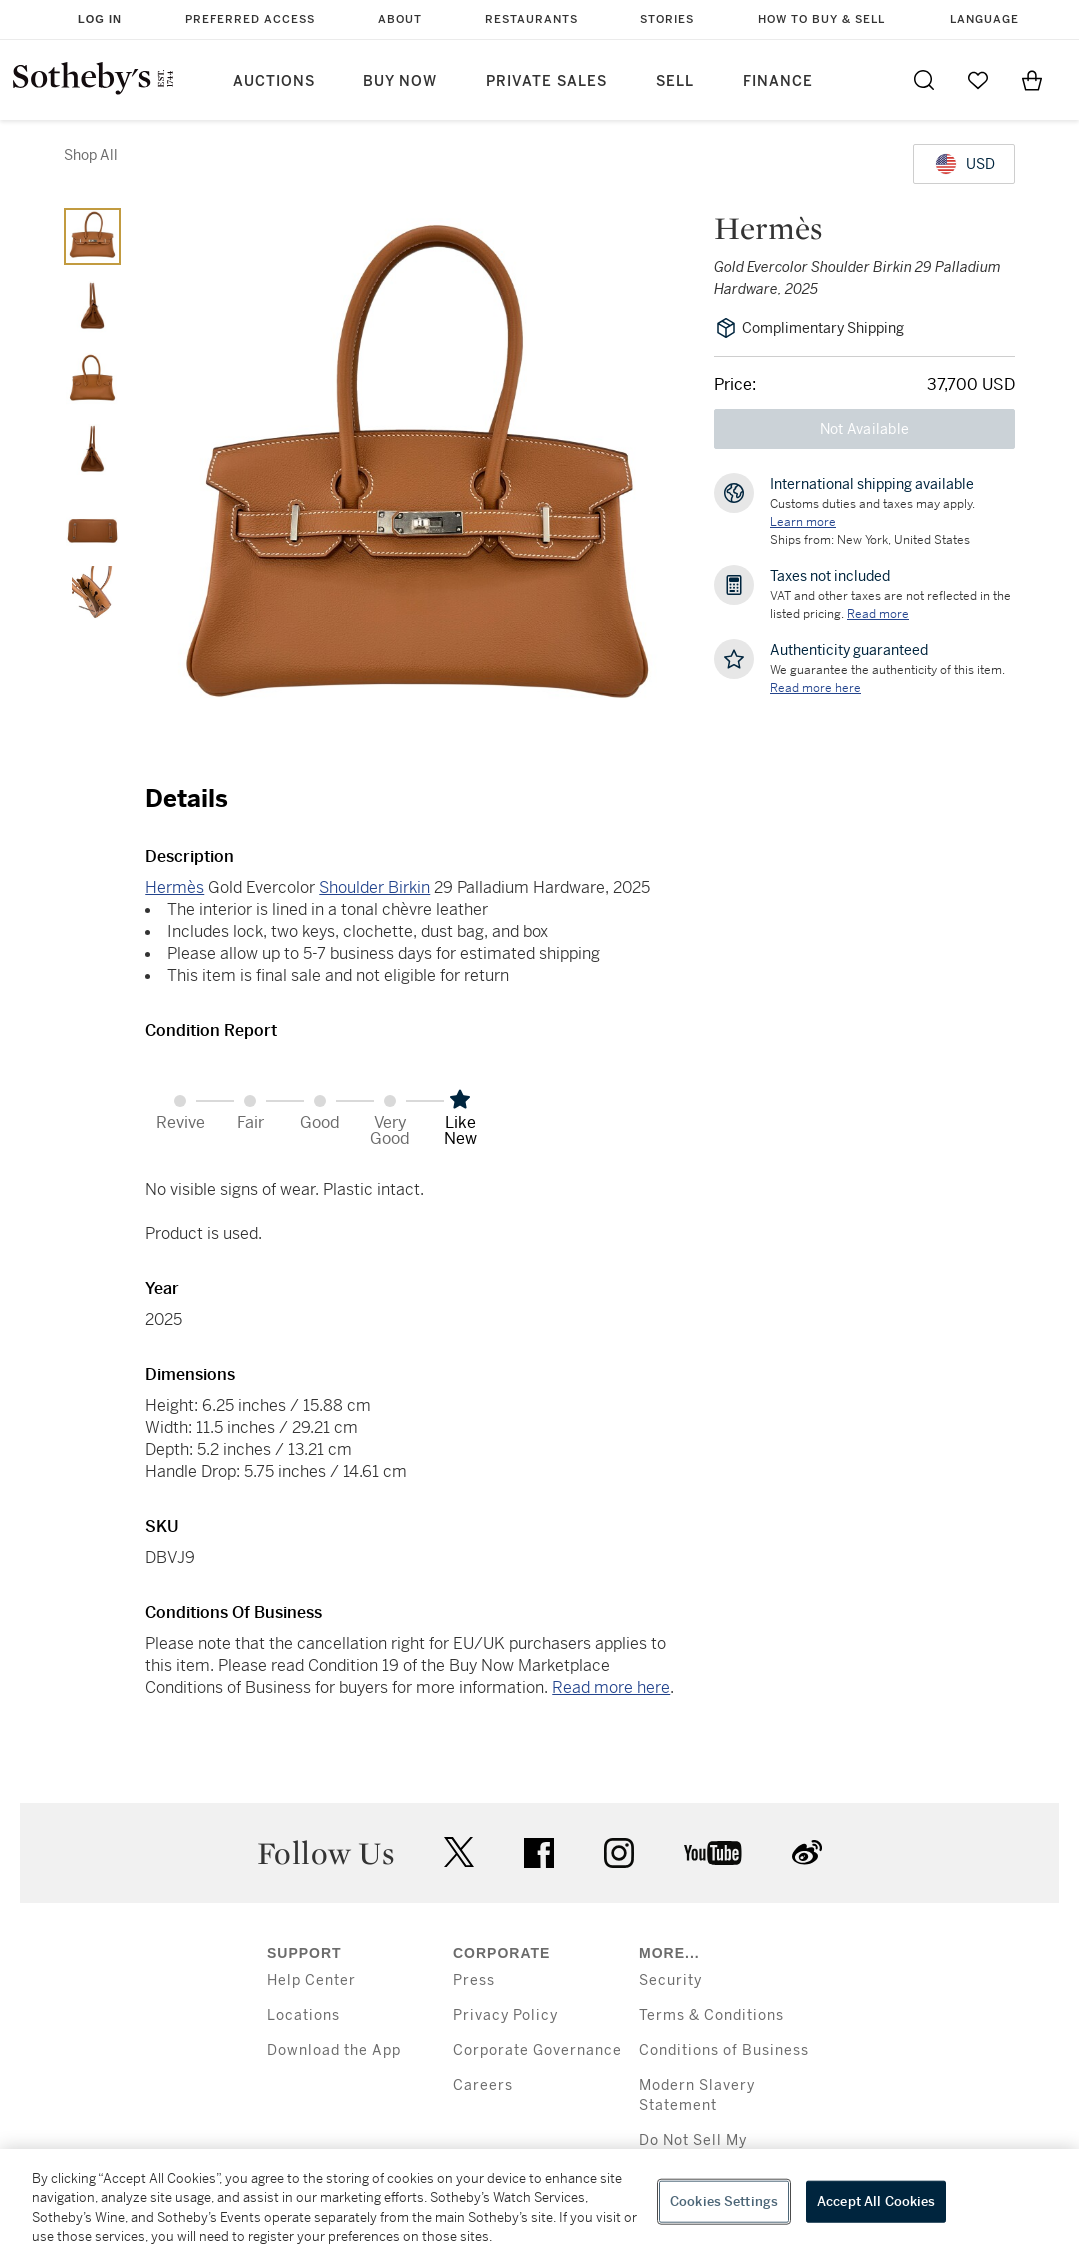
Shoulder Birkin (374, 887)
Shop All (91, 155)
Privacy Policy (505, 2015)
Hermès (174, 887)
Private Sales (546, 81)
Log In (100, 19)
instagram (619, 1853)
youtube (713, 1853)
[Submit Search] (924, 80)
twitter (459, 1852)
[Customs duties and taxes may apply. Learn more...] (803, 522)
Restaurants (531, 19)
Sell (675, 81)
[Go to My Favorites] (978, 80)
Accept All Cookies (876, 2201)
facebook (539, 1853)
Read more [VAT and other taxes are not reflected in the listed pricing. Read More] (878, 614)
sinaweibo (807, 1852)
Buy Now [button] (400, 81)
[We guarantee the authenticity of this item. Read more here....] (815, 688)
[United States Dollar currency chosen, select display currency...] (964, 164)
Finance (778, 81)
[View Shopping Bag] (1032, 80)
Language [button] (984, 19)
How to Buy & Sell (821, 19)
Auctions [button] (274, 81)
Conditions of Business (724, 2050)
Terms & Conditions (711, 2015)
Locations (303, 2015)
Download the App (334, 2050)
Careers (483, 2085)
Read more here (611, 1687)
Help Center (311, 1980)
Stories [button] (667, 19)
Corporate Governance (537, 2050)
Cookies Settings (724, 2201)
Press (474, 1980)
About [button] (400, 19)
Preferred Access (250, 19)
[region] (539, 2203)
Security (670, 1980)
